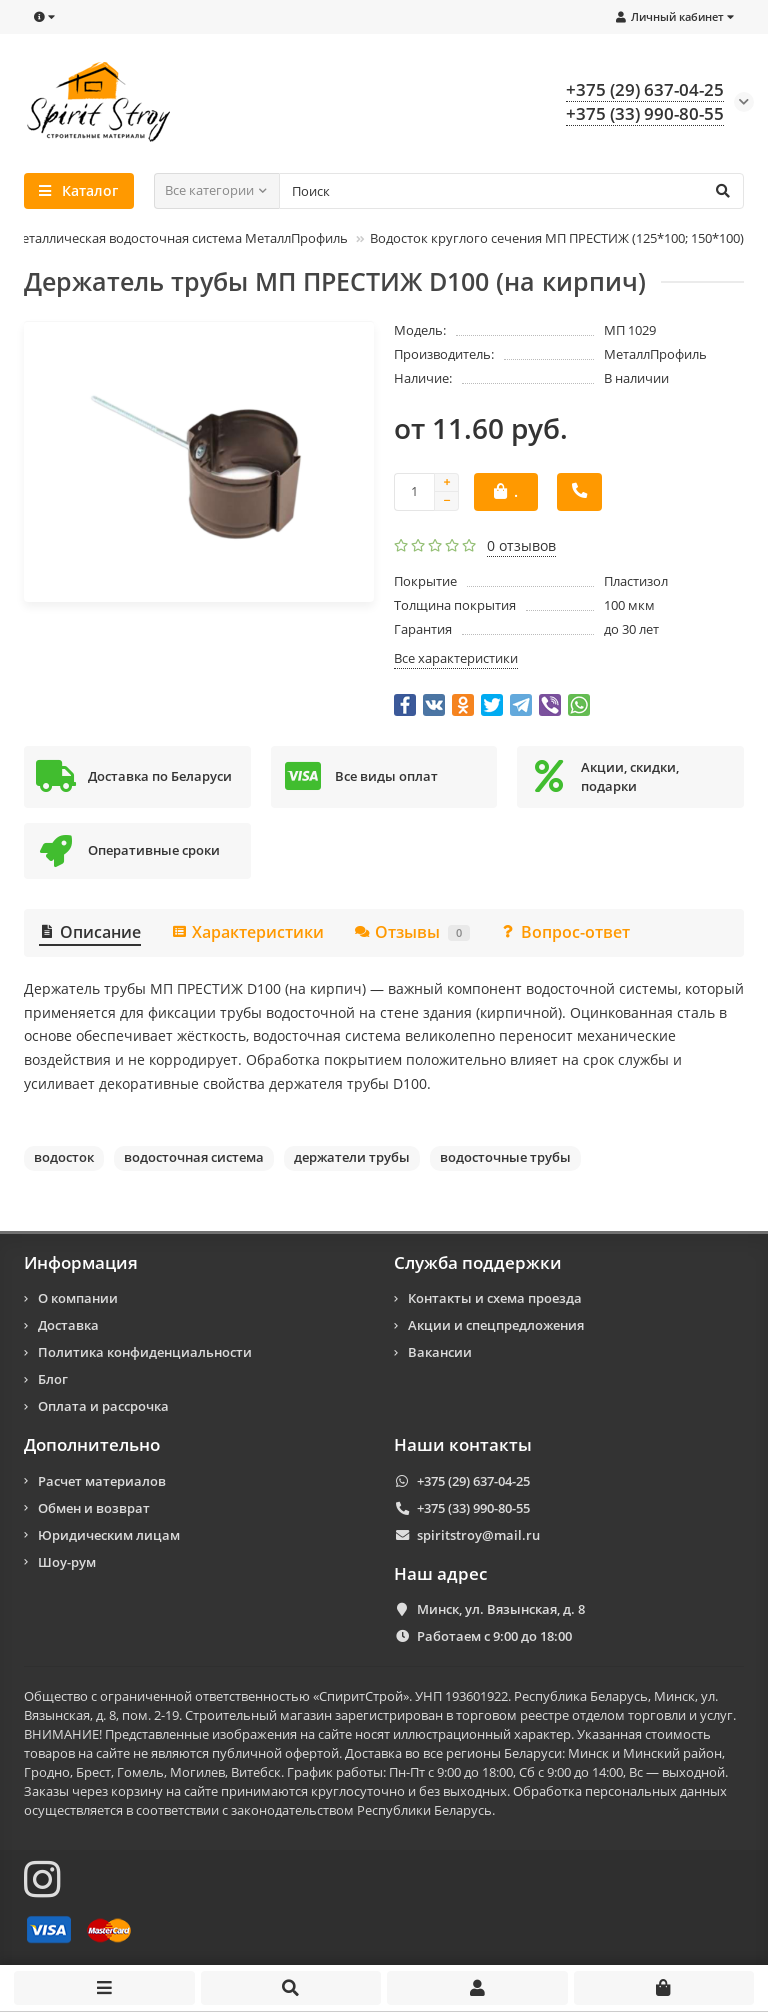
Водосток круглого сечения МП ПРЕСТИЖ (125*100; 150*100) (557, 238)
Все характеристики (456, 658)
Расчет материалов (102, 1481)
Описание (90, 932)
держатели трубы (352, 1157)
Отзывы (412, 932)
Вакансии (440, 1352)
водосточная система (194, 1157)
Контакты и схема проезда (495, 1298)
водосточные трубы (505, 1157)
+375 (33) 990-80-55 (473, 1508)
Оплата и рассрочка (103, 1406)
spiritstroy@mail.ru (478, 1535)
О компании (78, 1298)
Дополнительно (92, 1445)
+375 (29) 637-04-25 (473, 1481)
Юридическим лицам (109, 1535)
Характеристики (247, 932)
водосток (64, 1157)
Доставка (68, 1325)
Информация (81, 1263)
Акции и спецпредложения (496, 1325)
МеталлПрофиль (655, 354)
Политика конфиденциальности (145, 1352)
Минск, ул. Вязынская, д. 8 (501, 1609)
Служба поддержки (478, 1263)
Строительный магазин (258, 1715)
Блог (53, 1379)
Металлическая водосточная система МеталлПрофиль (179, 238)
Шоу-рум (67, 1562)
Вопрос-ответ (565, 932)
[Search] (512, 191)
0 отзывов (521, 545)
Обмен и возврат (94, 1508)
